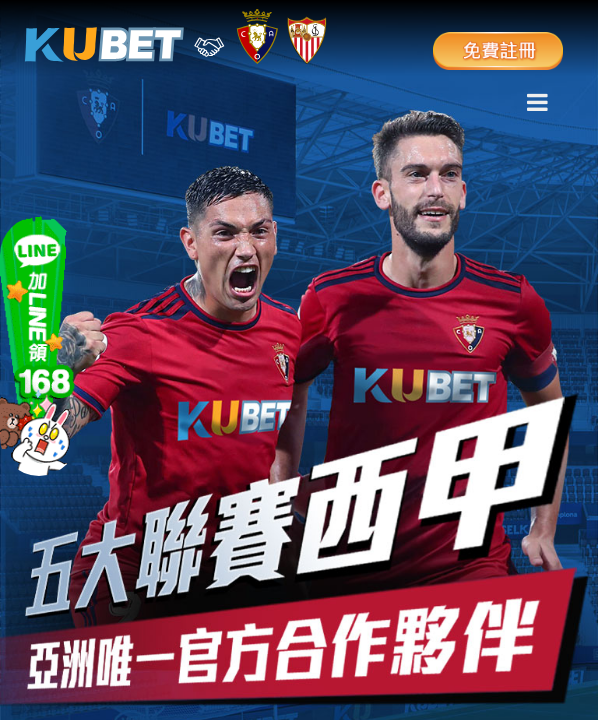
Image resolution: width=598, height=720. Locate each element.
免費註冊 (498, 45)
